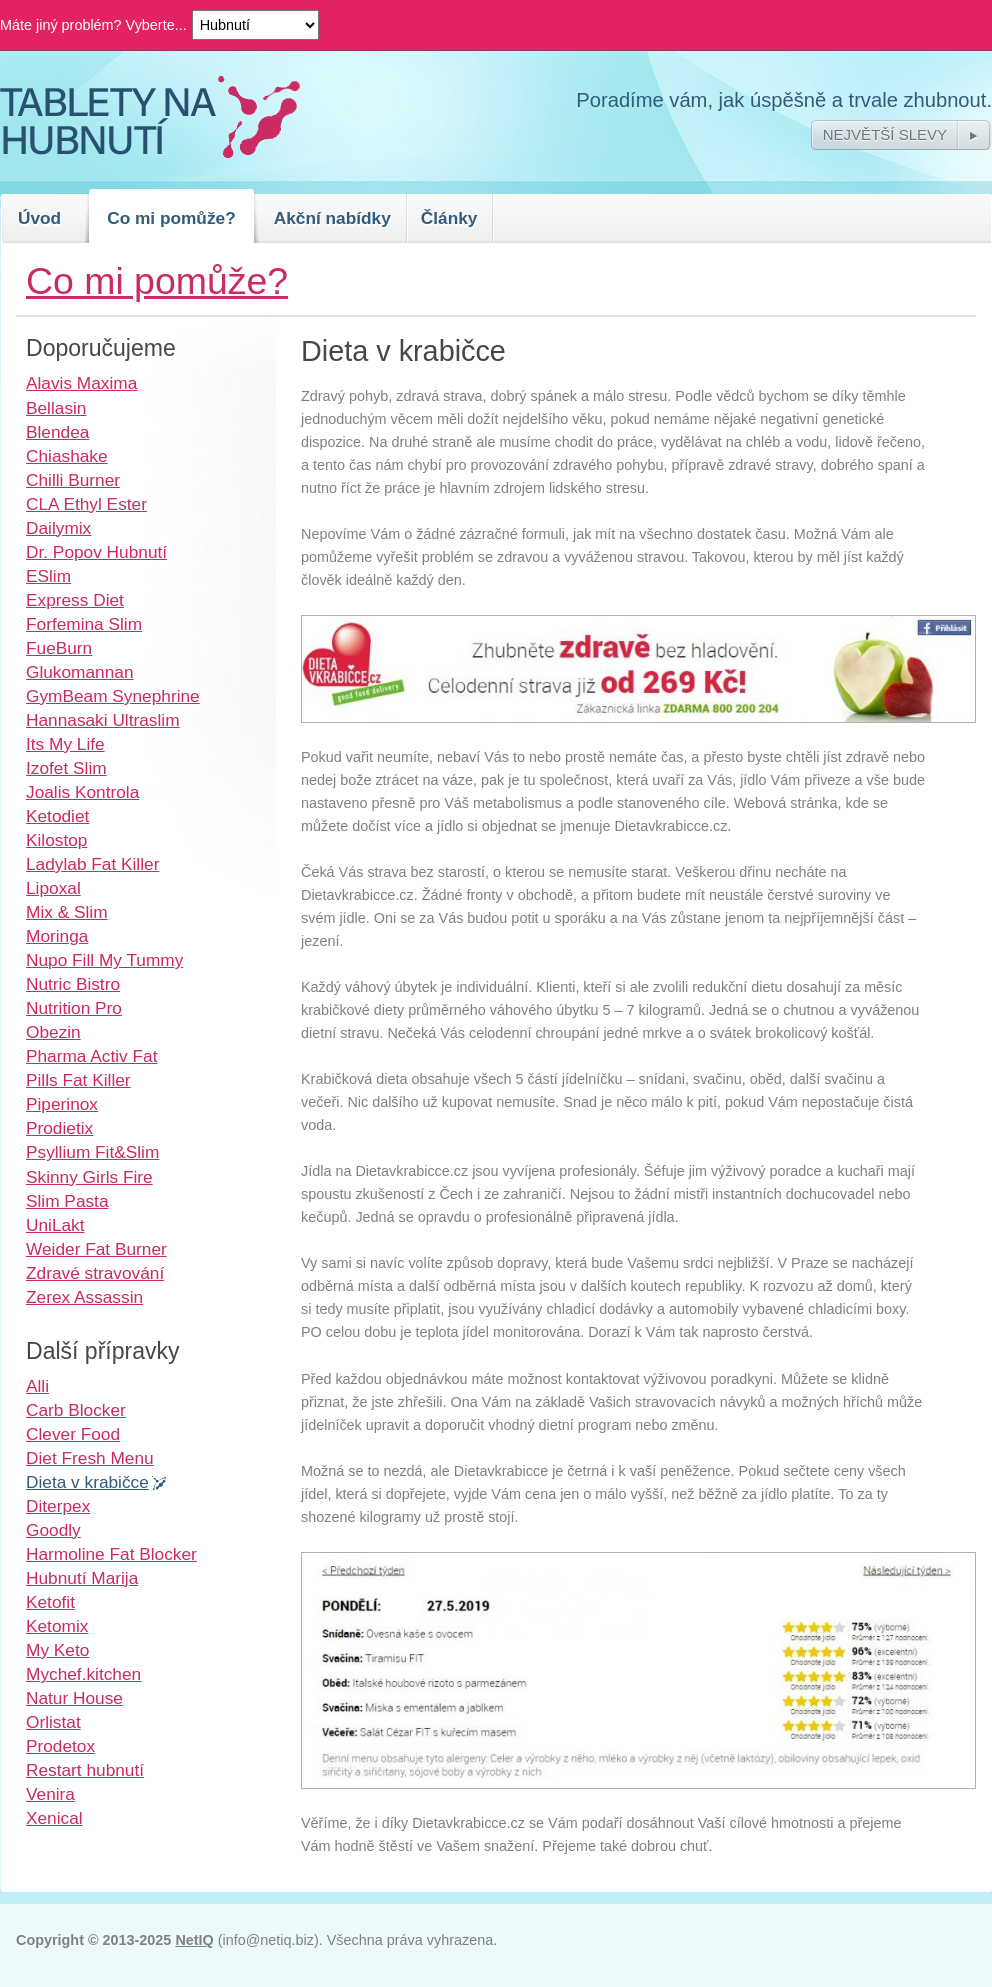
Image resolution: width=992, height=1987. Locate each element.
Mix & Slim (67, 912)
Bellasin (56, 408)
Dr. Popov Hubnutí (96, 552)
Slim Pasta (67, 1201)
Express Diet (75, 600)
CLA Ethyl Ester (86, 504)
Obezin (53, 1032)
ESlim (48, 576)
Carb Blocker (76, 1410)
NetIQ (194, 1940)
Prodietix (59, 1128)
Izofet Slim (66, 768)
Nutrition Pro (74, 1008)
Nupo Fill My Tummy (104, 960)
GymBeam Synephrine (113, 696)
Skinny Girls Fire (89, 1177)
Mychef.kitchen (83, 1674)
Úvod (39, 218)
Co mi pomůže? (171, 218)
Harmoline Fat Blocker (111, 1554)
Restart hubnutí (85, 1770)
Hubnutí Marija (82, 1578)
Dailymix (58, 528)
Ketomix (57, 1626)
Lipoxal (53, 888)
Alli (37, 1386)
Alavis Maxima (81, 383)
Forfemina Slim (84, 624)
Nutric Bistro (73, 984)
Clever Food (73, 1434)
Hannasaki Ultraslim (103, 720)
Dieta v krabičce (87, 1482)
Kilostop (56, 840)
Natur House (74, 1698)
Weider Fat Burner (96, 1249)
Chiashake (67, 456)
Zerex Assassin (84, 1297)
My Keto (57, 1650)
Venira (50, 1794)
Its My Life (65, 744)
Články (449, 218)
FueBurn (59, 648)
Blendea (57, 432)
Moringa (57, 936)
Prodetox (60, 1746)
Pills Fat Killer (78, 1080)
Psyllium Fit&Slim (92, 1152)
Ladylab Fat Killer (92, 864)
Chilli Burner (73, 480)
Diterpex (58, 1506)
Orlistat (53, 1722)
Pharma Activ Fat (91, 1056)
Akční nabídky (332, 218)
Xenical (54, 1818)
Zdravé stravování (95, 1273)
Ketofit (50, 1602)
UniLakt (55, 1225)
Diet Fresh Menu (90, 1458)
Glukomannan (80, 672)
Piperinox (62, 1104)
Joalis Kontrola (82, 792)
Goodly (53, 1530)
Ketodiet (57, 816)
